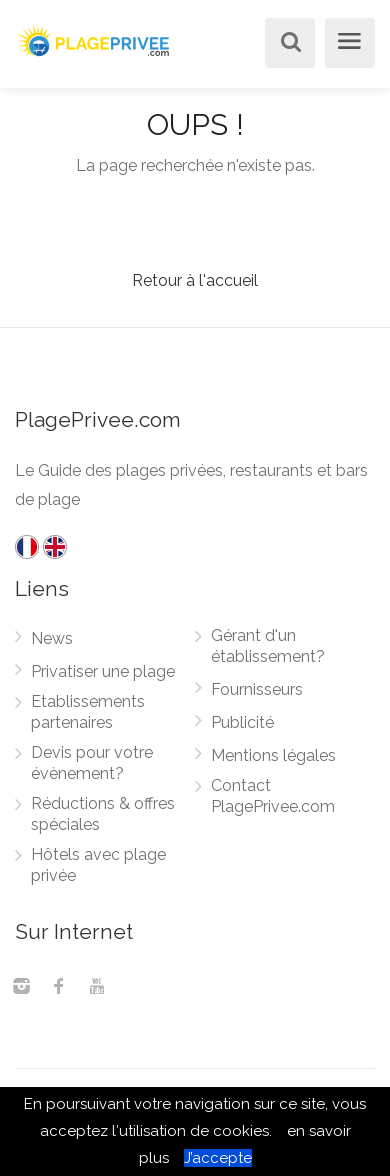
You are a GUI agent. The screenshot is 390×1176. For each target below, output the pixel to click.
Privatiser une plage (103, 671)
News (52, 638)
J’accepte (218, 1158)
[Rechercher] (287, 44)
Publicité (242, 722)
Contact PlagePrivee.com (273, 796)
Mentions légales (273, 755)
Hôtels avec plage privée (98, 865)
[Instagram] (21, 988)
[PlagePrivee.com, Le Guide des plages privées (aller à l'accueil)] (95, 38)
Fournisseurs (257, 689)
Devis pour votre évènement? (92, 763)
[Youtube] (97, 988)
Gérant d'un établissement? (268, 646)
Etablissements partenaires (88, 712)
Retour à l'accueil (195, 280)
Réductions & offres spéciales (103, 814)
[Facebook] (59, 988)
